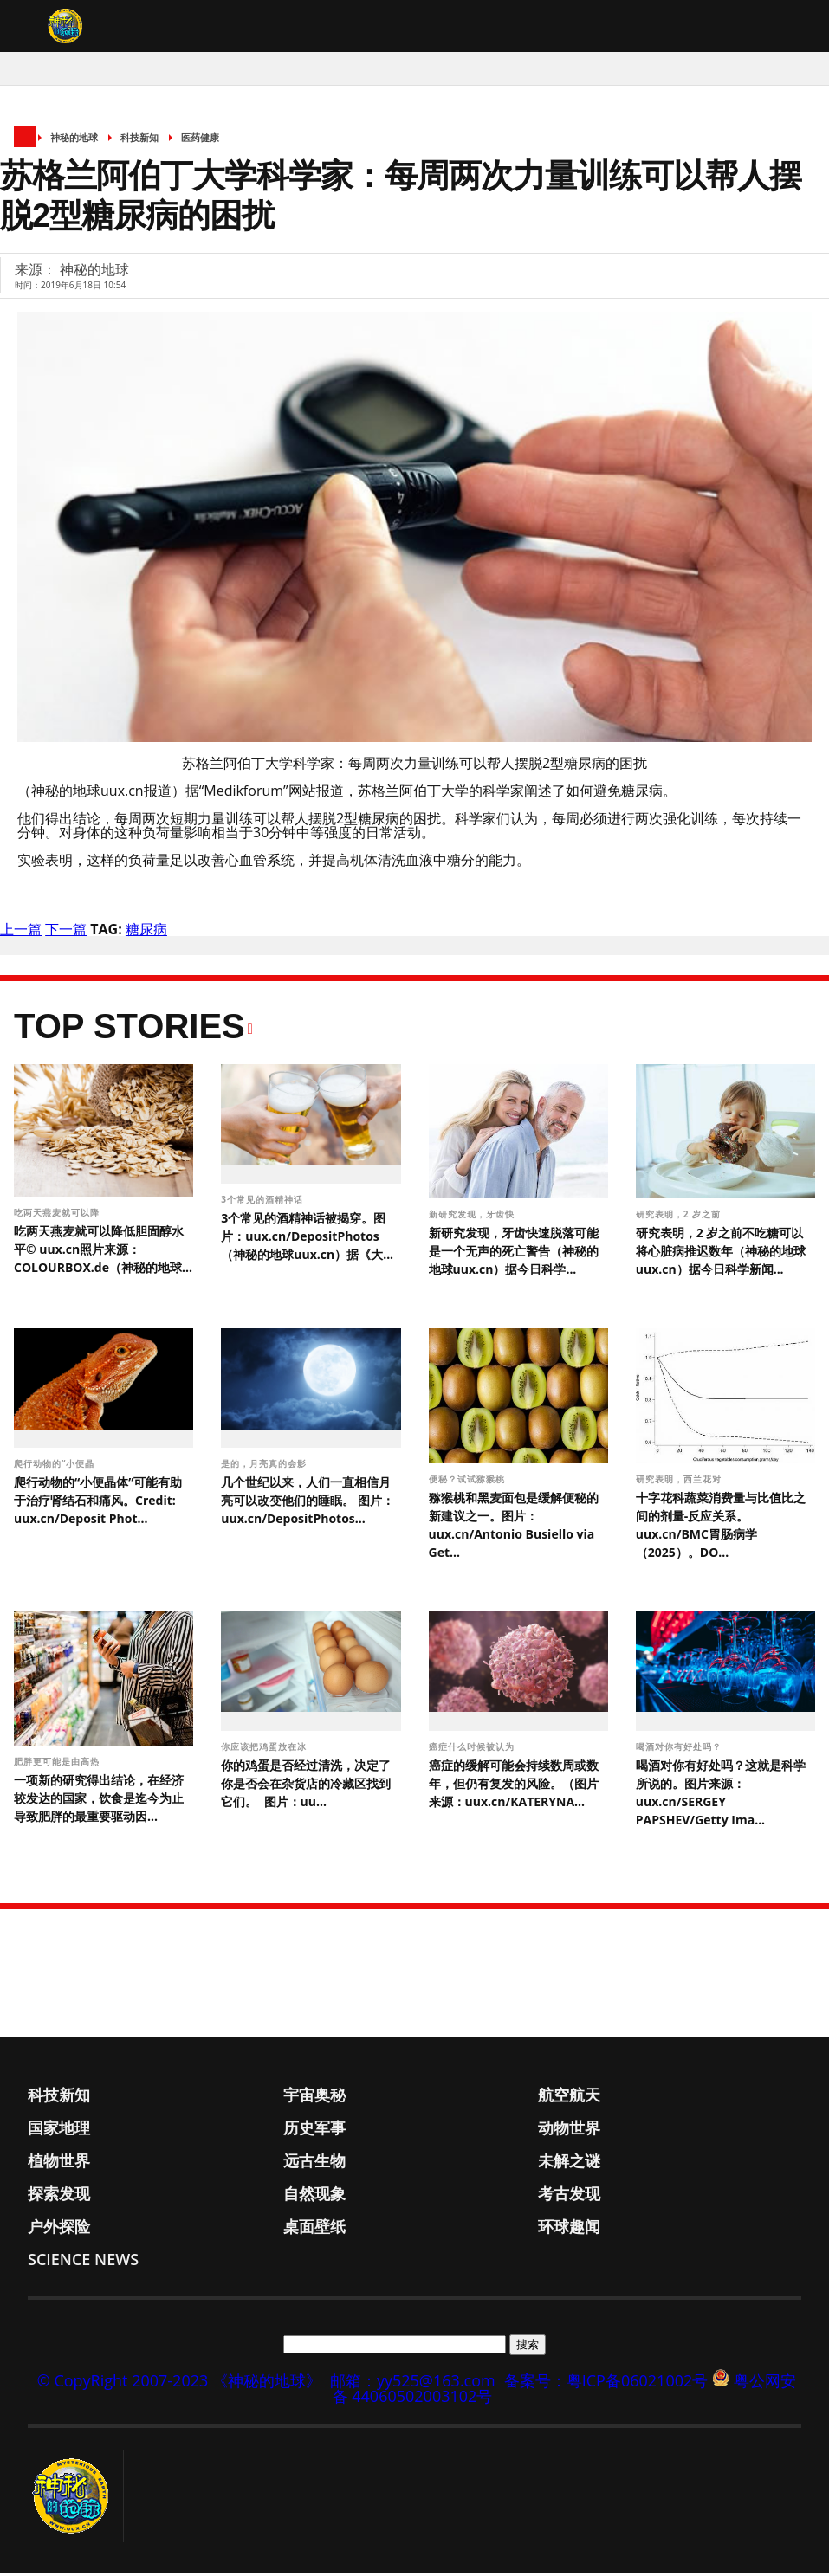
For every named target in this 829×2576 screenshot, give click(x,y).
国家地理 (59, 2130)
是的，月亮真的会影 (265, 1467)
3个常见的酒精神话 (263, 1202)
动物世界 (569, 2130)
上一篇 (21, 932)
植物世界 (59, 2163)
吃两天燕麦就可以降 (58, 1216)
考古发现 (569, 2195)
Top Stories (129, 1029)
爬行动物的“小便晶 (56, 1467)
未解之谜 (569, 2163)
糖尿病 (146, 932)
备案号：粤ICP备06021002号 (606, 2383)
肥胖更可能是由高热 (58, 1765)
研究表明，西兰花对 (680, 1482)
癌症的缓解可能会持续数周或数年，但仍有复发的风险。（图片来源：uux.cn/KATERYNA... (514, 1785)
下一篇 (66, 932)
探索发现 (59, 2195)
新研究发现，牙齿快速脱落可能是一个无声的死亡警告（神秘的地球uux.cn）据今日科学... (514, 1254)
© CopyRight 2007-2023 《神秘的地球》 (179, 2383)
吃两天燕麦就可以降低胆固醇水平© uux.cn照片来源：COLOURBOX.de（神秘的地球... (103, 1252)
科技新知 (139, 140)
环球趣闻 (569, 2228)
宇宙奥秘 (314, 2097)
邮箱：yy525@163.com (412, 2383)
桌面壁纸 (314, 2228)
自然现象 (314, 2195)
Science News (83, 2261)
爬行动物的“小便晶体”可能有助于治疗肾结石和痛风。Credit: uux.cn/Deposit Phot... (98, 1503)
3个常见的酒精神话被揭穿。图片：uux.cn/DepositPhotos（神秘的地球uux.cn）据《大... (307, 1238)
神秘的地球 (74, 140)
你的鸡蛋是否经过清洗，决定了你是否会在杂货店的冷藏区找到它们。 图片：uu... (306, 1785)
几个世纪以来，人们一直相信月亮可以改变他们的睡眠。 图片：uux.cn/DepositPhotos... (307, 1503)
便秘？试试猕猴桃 (467, 1482)
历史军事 (314, 2130)
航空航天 (569, 2097)
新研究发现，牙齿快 (473, 1217)
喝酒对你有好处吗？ (680, 1749)
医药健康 (200, 140)
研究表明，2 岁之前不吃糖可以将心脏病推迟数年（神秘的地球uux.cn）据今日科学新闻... (721, 1254)
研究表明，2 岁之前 (680, 1217)
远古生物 (314, 2163)
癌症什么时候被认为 (473, 1749)
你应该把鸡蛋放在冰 (265, 1749)
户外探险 (59, 2228)
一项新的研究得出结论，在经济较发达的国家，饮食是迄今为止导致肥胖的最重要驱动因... (99, 1801)
